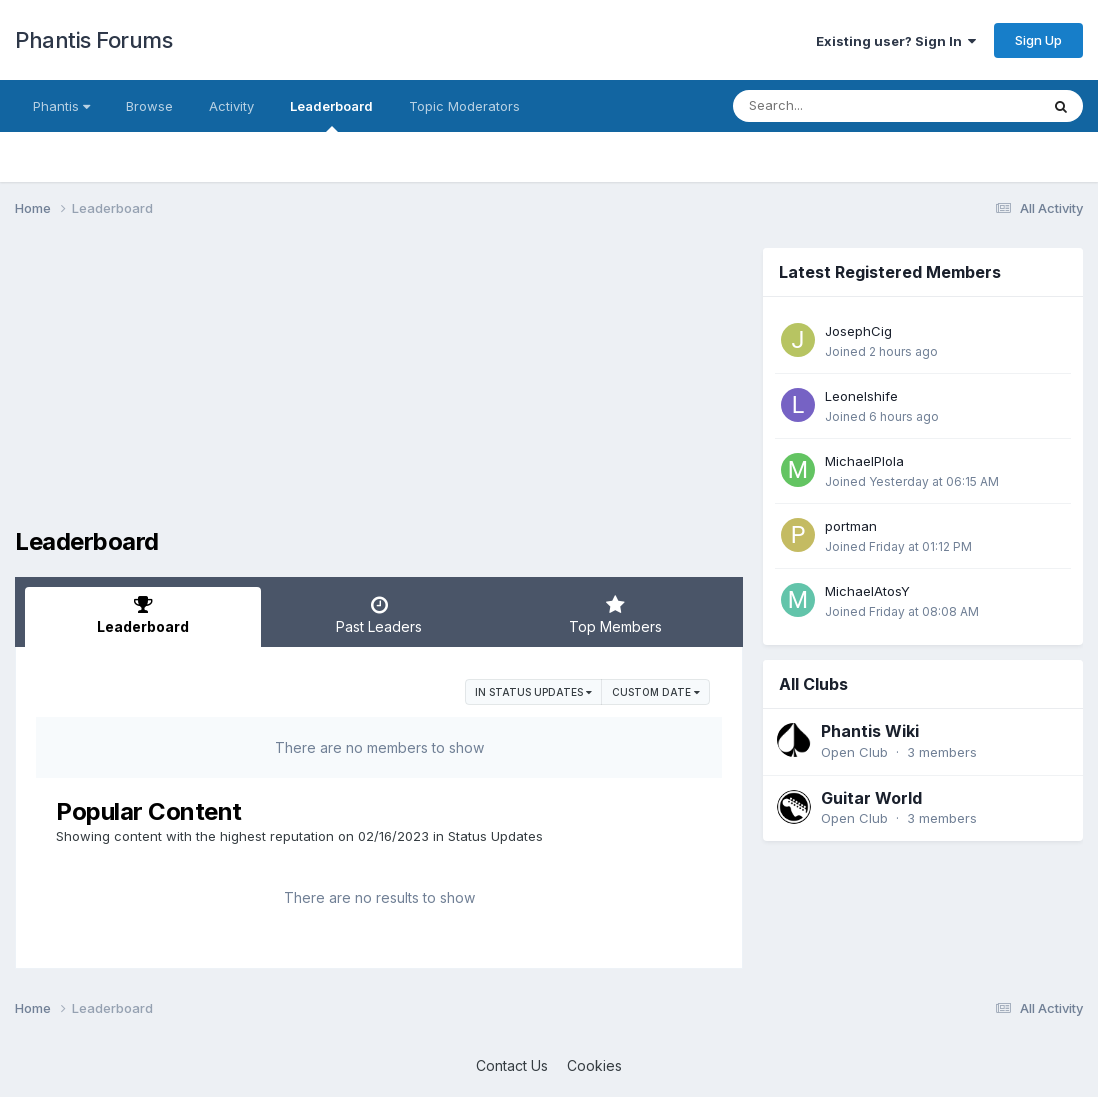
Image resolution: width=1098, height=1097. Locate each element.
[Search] (831, 106)
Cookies (594, 1065)
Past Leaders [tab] (379, 615)
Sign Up (1038, 40)
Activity (231, 106)
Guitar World (871, 798)
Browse (149, 106)
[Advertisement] (379, 388)
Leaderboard (331, 115)
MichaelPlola (864, 461)
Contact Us (512, 1065)
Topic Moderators (464, 106)
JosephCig (858, 331)
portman (851, 526)
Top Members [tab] (615, 615)
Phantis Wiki (870, 731)
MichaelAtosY (867, 591)
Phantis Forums (93, 40)
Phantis (61, 106)
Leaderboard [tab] (143, 615)
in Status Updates (533, 692)
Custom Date (656, 692)
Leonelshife (861, 396)
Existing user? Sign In (896, 41)
